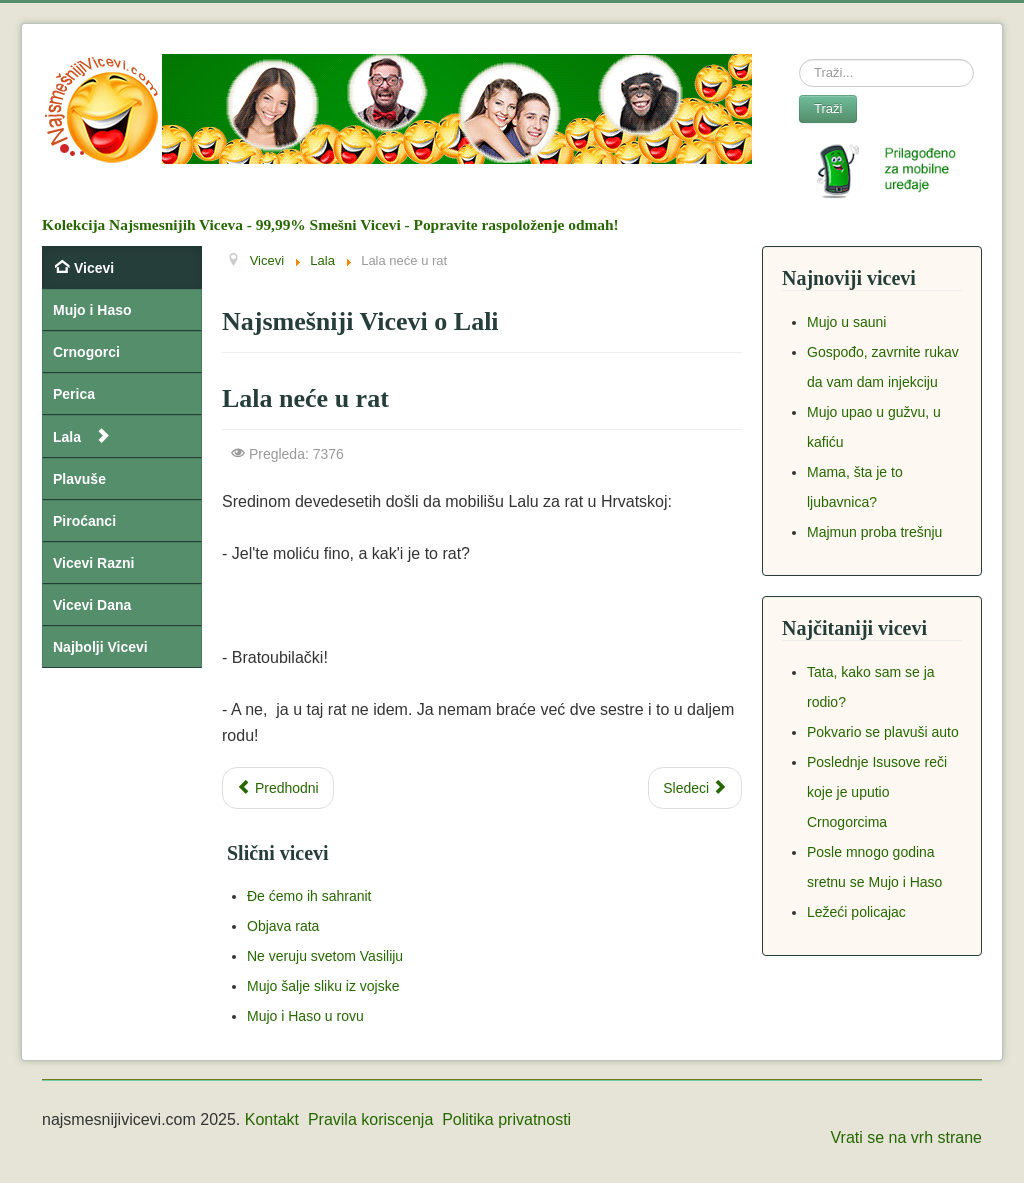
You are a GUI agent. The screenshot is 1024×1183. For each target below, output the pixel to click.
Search (799, 59)
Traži (828, 108)
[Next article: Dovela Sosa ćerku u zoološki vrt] (695, 788)
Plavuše (79, 479)
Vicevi (94, 268)
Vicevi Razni (93, 563)
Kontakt (272, 1119)
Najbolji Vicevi (100, 647)
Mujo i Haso (92, 310)
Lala (67, 437)
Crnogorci (86, 352)
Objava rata (283, 926)
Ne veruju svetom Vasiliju (325, 956)
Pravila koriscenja (370, 1119)
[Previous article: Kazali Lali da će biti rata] (278, 788)
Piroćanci (84, 521)
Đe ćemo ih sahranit (309, 896)
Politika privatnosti (506, 1119)
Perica (74, 394)
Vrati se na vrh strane (906, 1137)
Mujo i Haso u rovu (305, 1016)
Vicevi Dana (92, 605)
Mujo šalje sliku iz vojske (323, 986)
